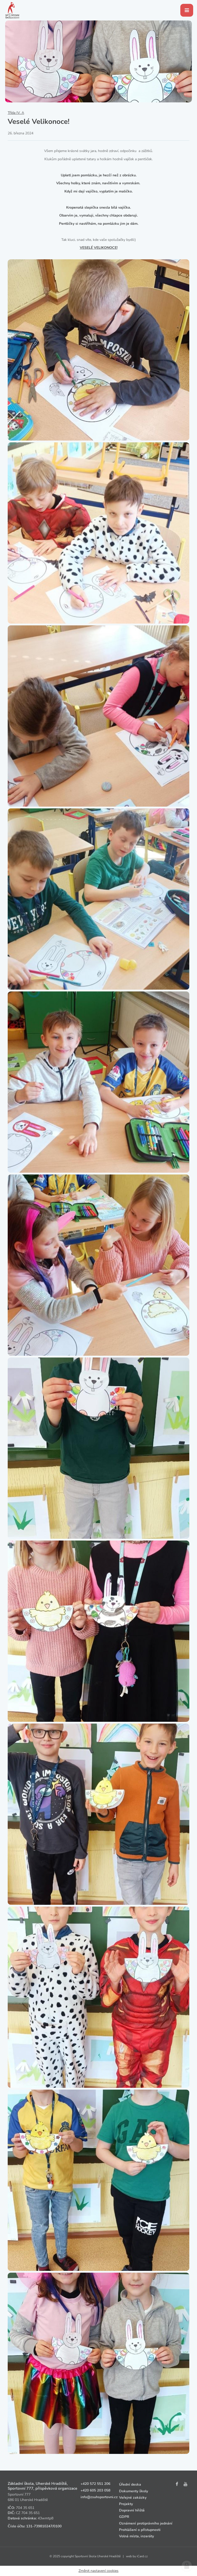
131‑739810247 (39, 2526)
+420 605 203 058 (95, 2490)
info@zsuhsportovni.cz (99, 2497)
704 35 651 (25, 2507)
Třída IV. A (16, 112)
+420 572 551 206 (95, 2483)
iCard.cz (142, 2556)
